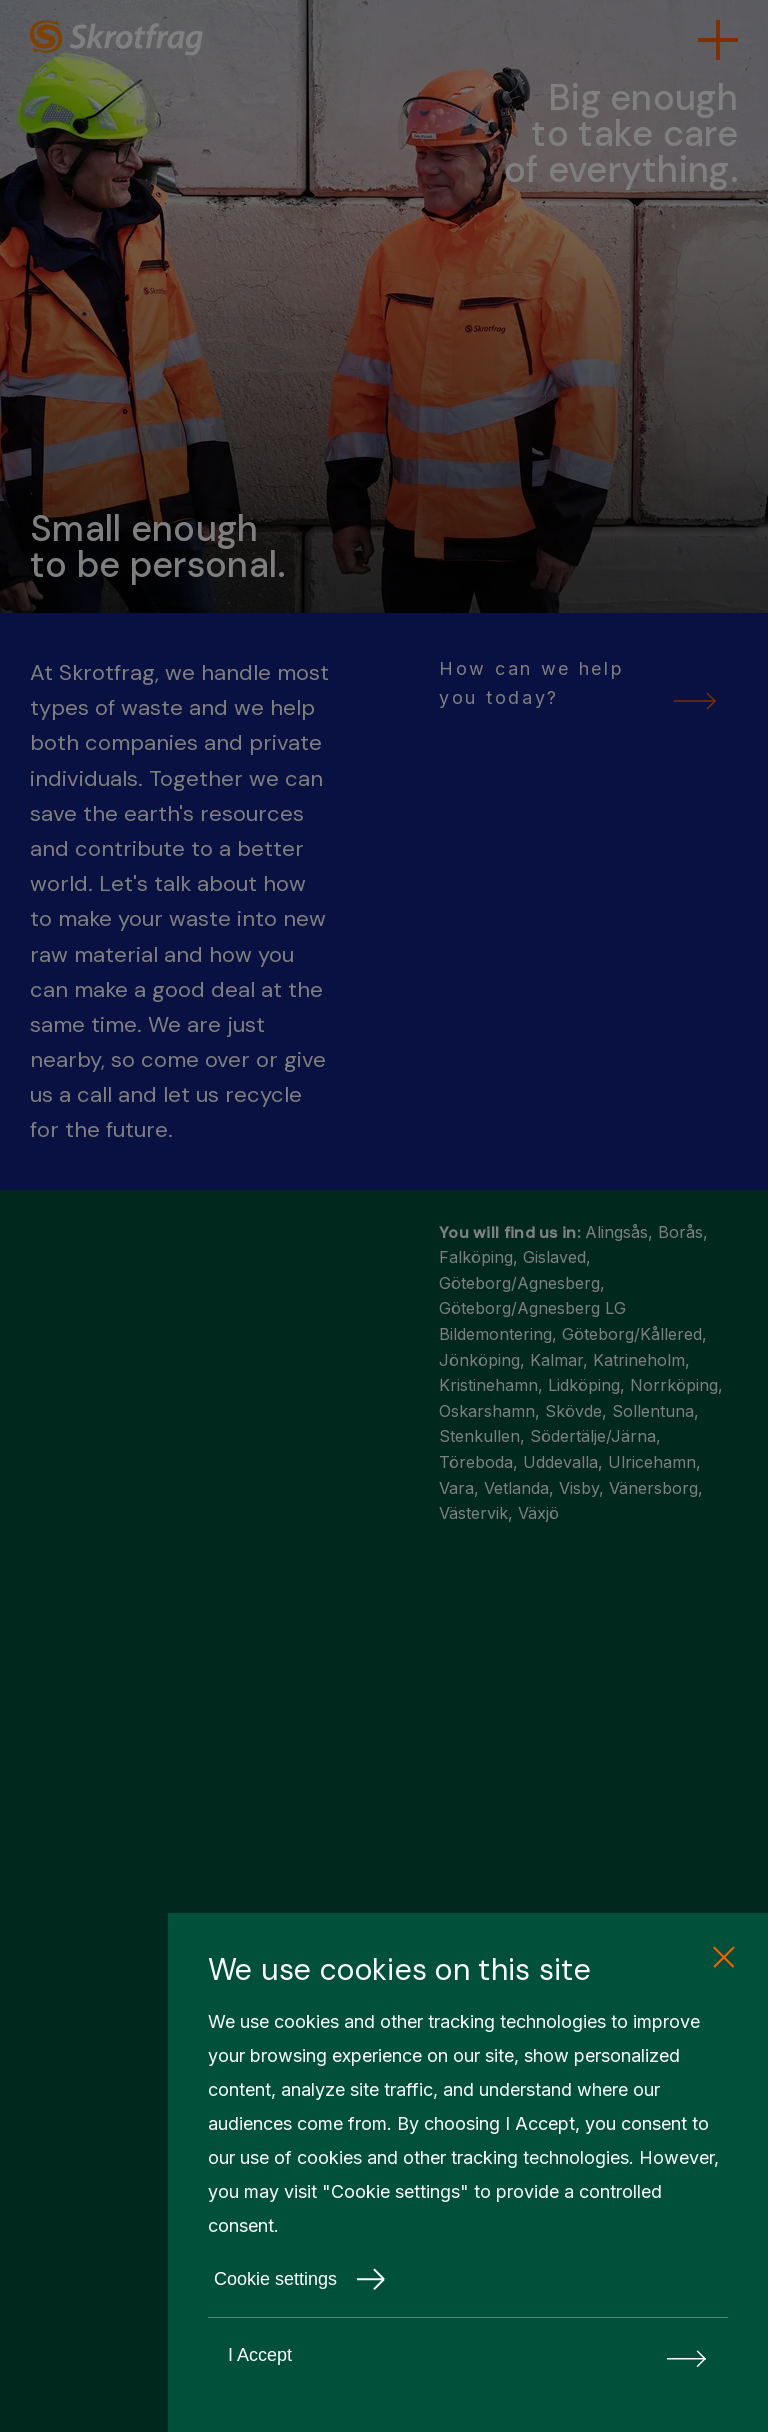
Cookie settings (300, 2279)
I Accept (468, 2355)
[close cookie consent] (723, 1958)
